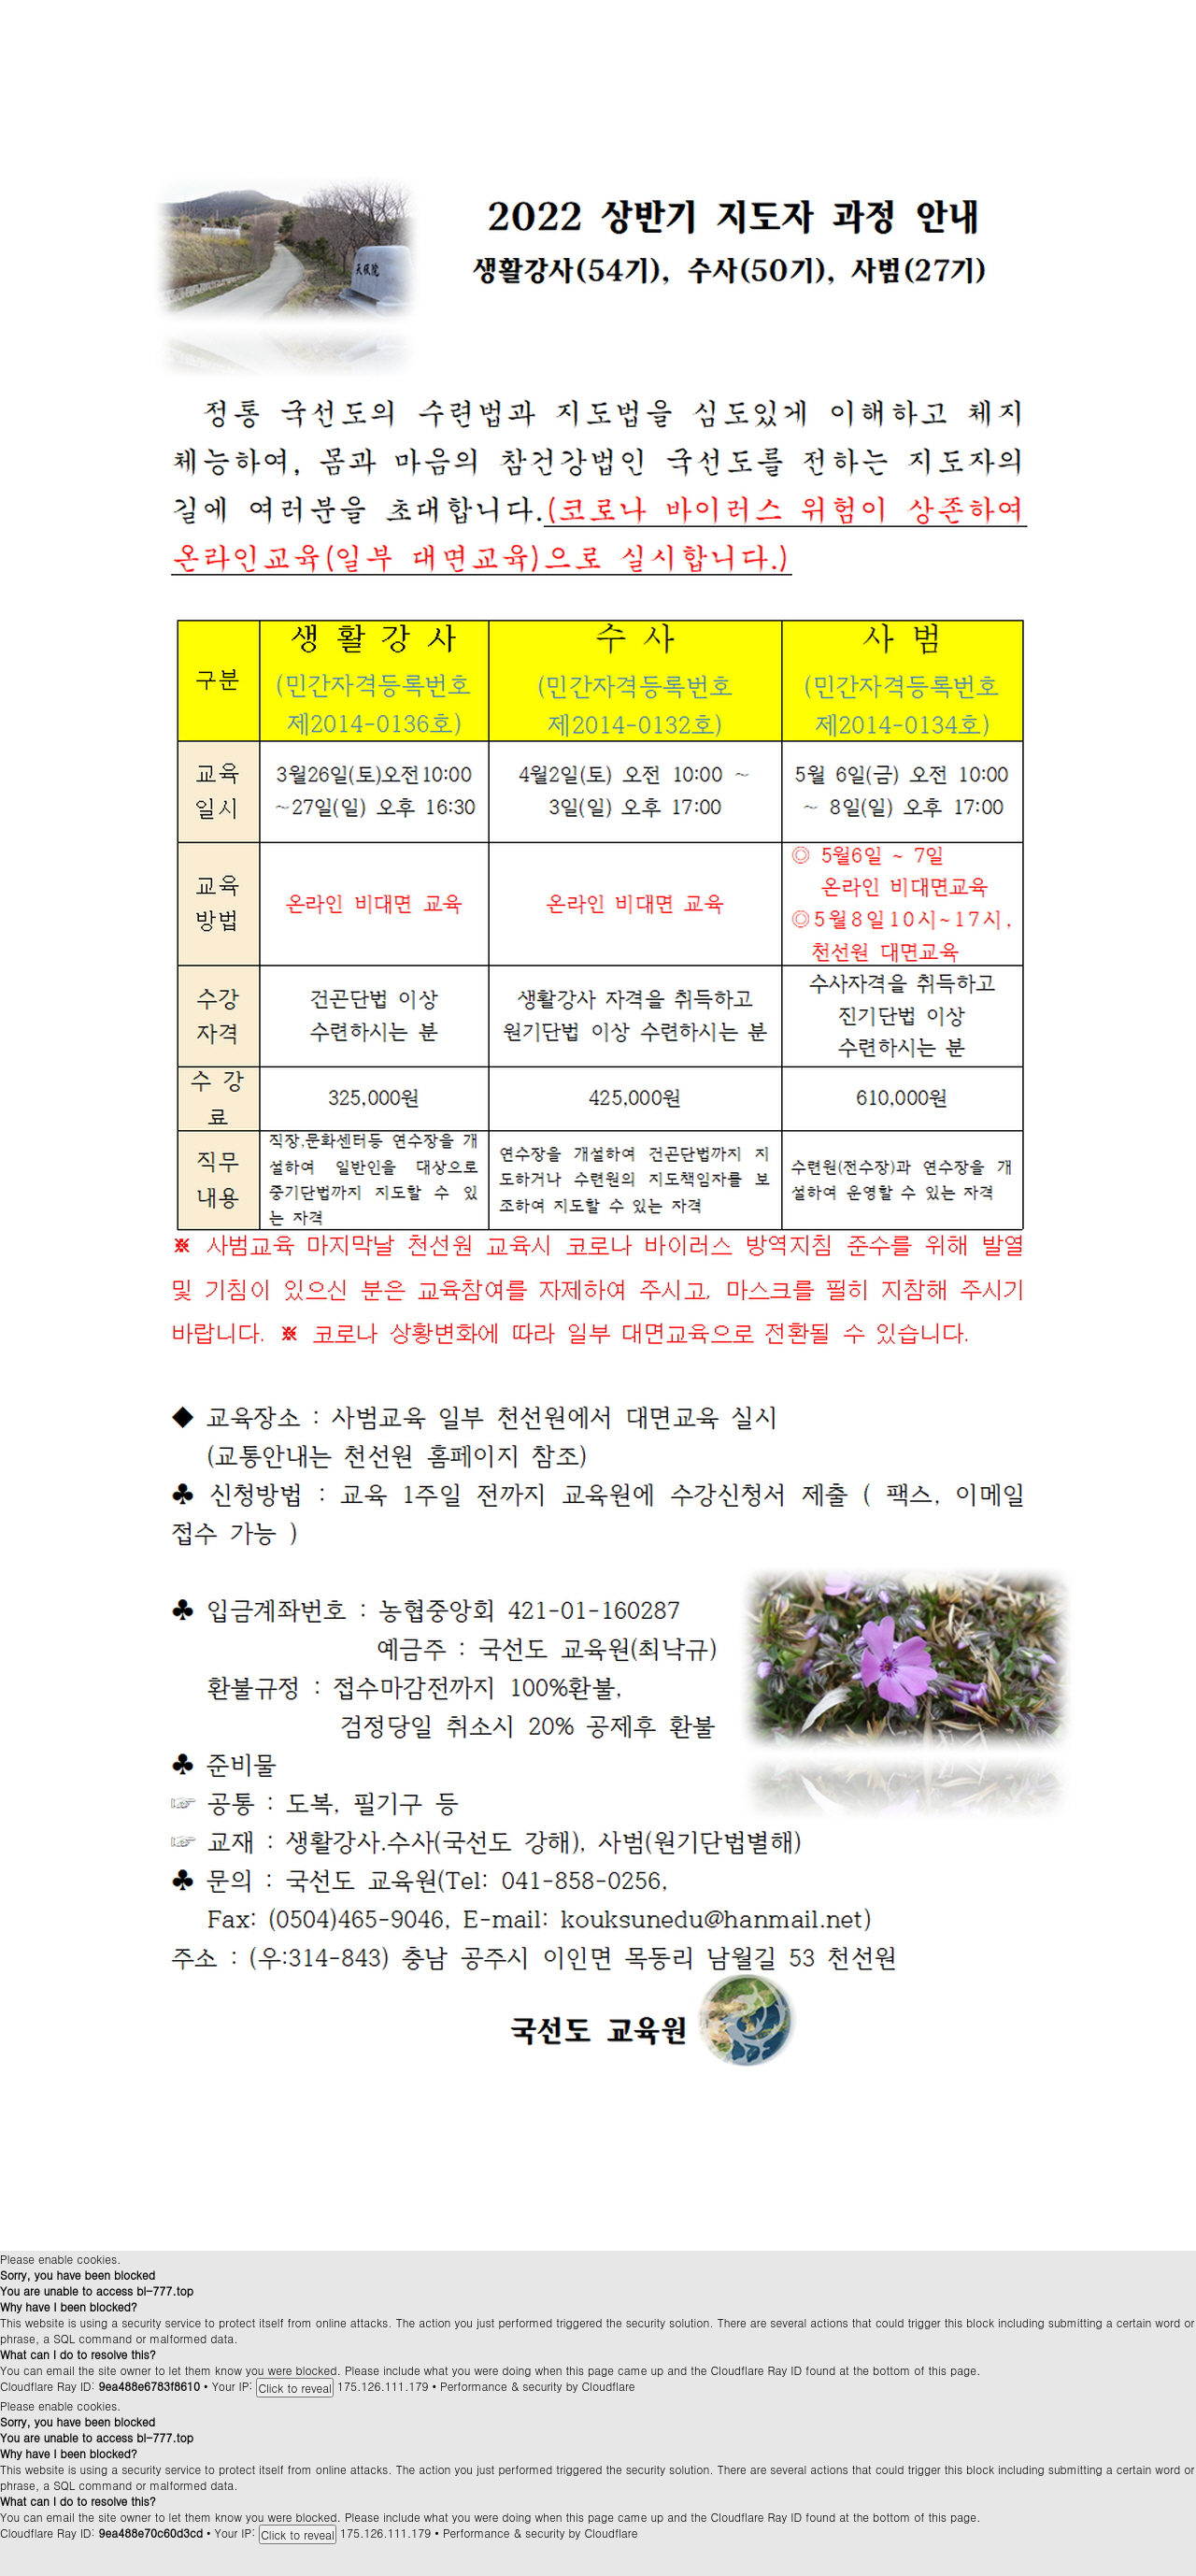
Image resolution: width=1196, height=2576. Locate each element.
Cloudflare (608, 2386)
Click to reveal (295, 2388)
